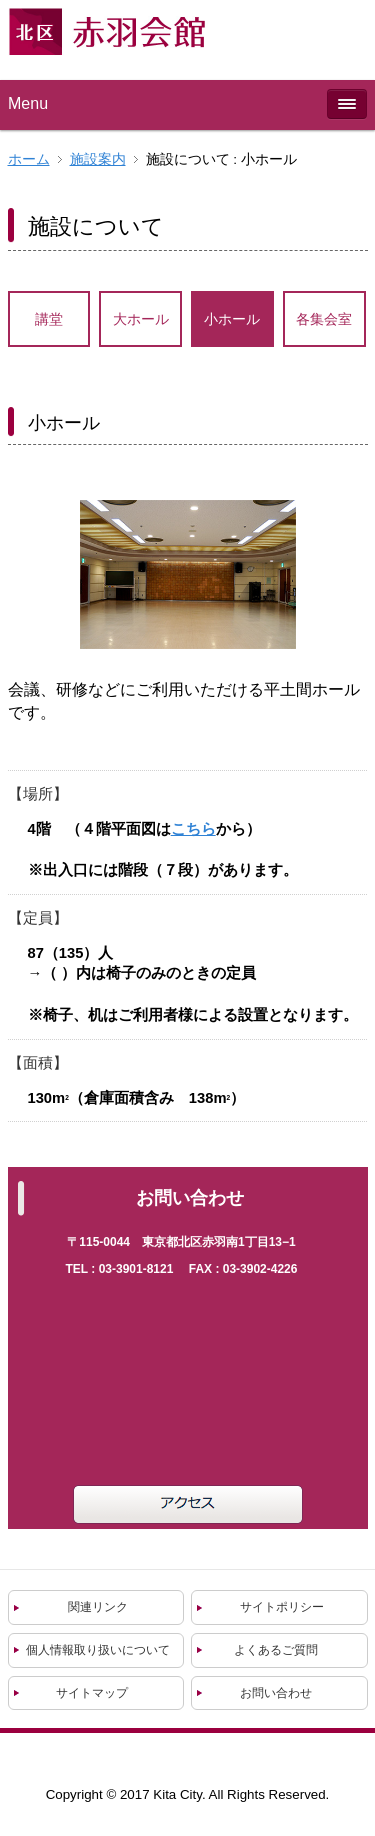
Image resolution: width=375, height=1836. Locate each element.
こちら (193, 829)
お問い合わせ (276, 1693)
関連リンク (98, 1607)
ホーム (29, 159)
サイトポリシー (282, 1607)
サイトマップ (92, 1693)
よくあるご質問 (276, 1650)
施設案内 (98, 159)
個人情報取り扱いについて (98, 1650)
